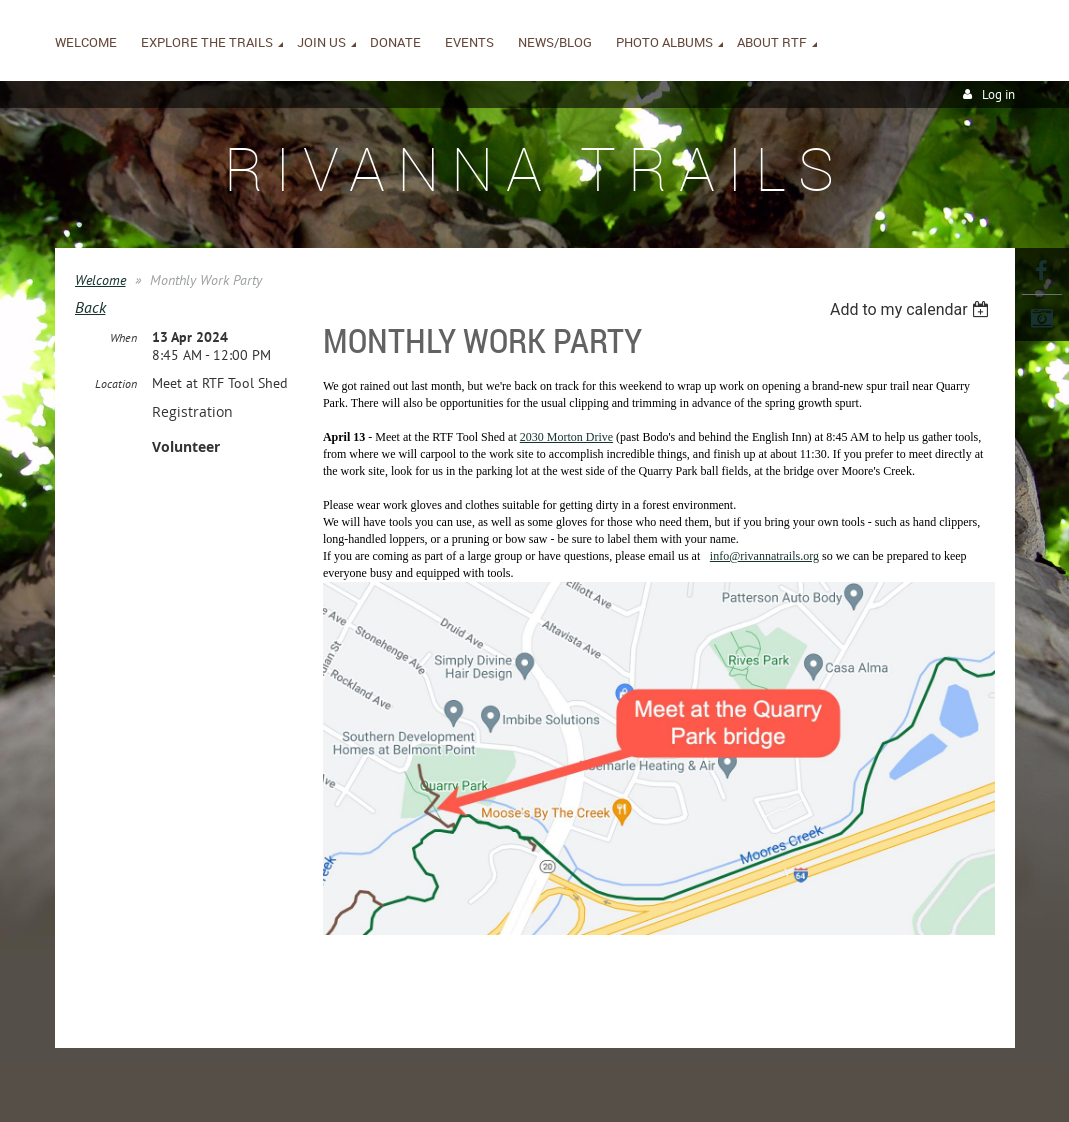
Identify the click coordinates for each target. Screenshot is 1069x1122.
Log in (998, 94)
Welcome (100, 280)
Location (116, 383)
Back (90, 307)
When (123, 337)
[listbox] (912, 309)
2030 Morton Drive (566, 445)
